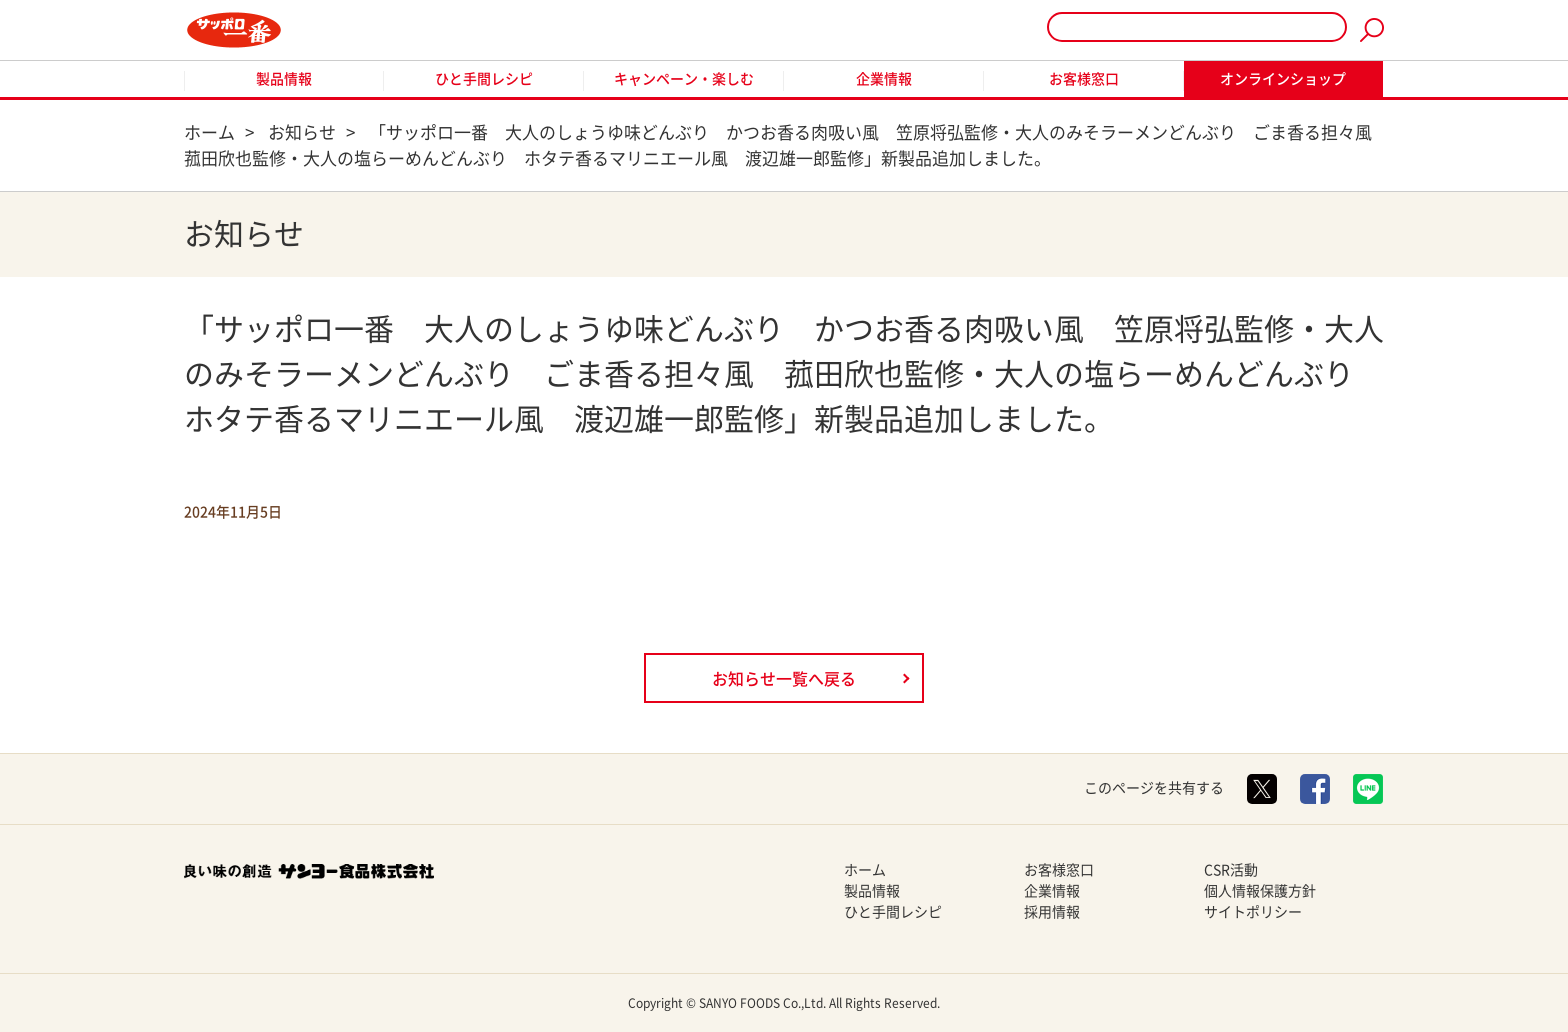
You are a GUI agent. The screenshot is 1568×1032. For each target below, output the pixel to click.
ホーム (865, 870)
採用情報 (1052, 912)
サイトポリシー (1253, 912)
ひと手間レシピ (484, 79)
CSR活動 (1231, 870)
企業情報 (884, 79)
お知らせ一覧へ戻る (784, 679)
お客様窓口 (1084, 79)
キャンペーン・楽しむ (684, 79)
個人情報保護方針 (1260, 891)
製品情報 (284, 79)
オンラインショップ (1283, 79)
